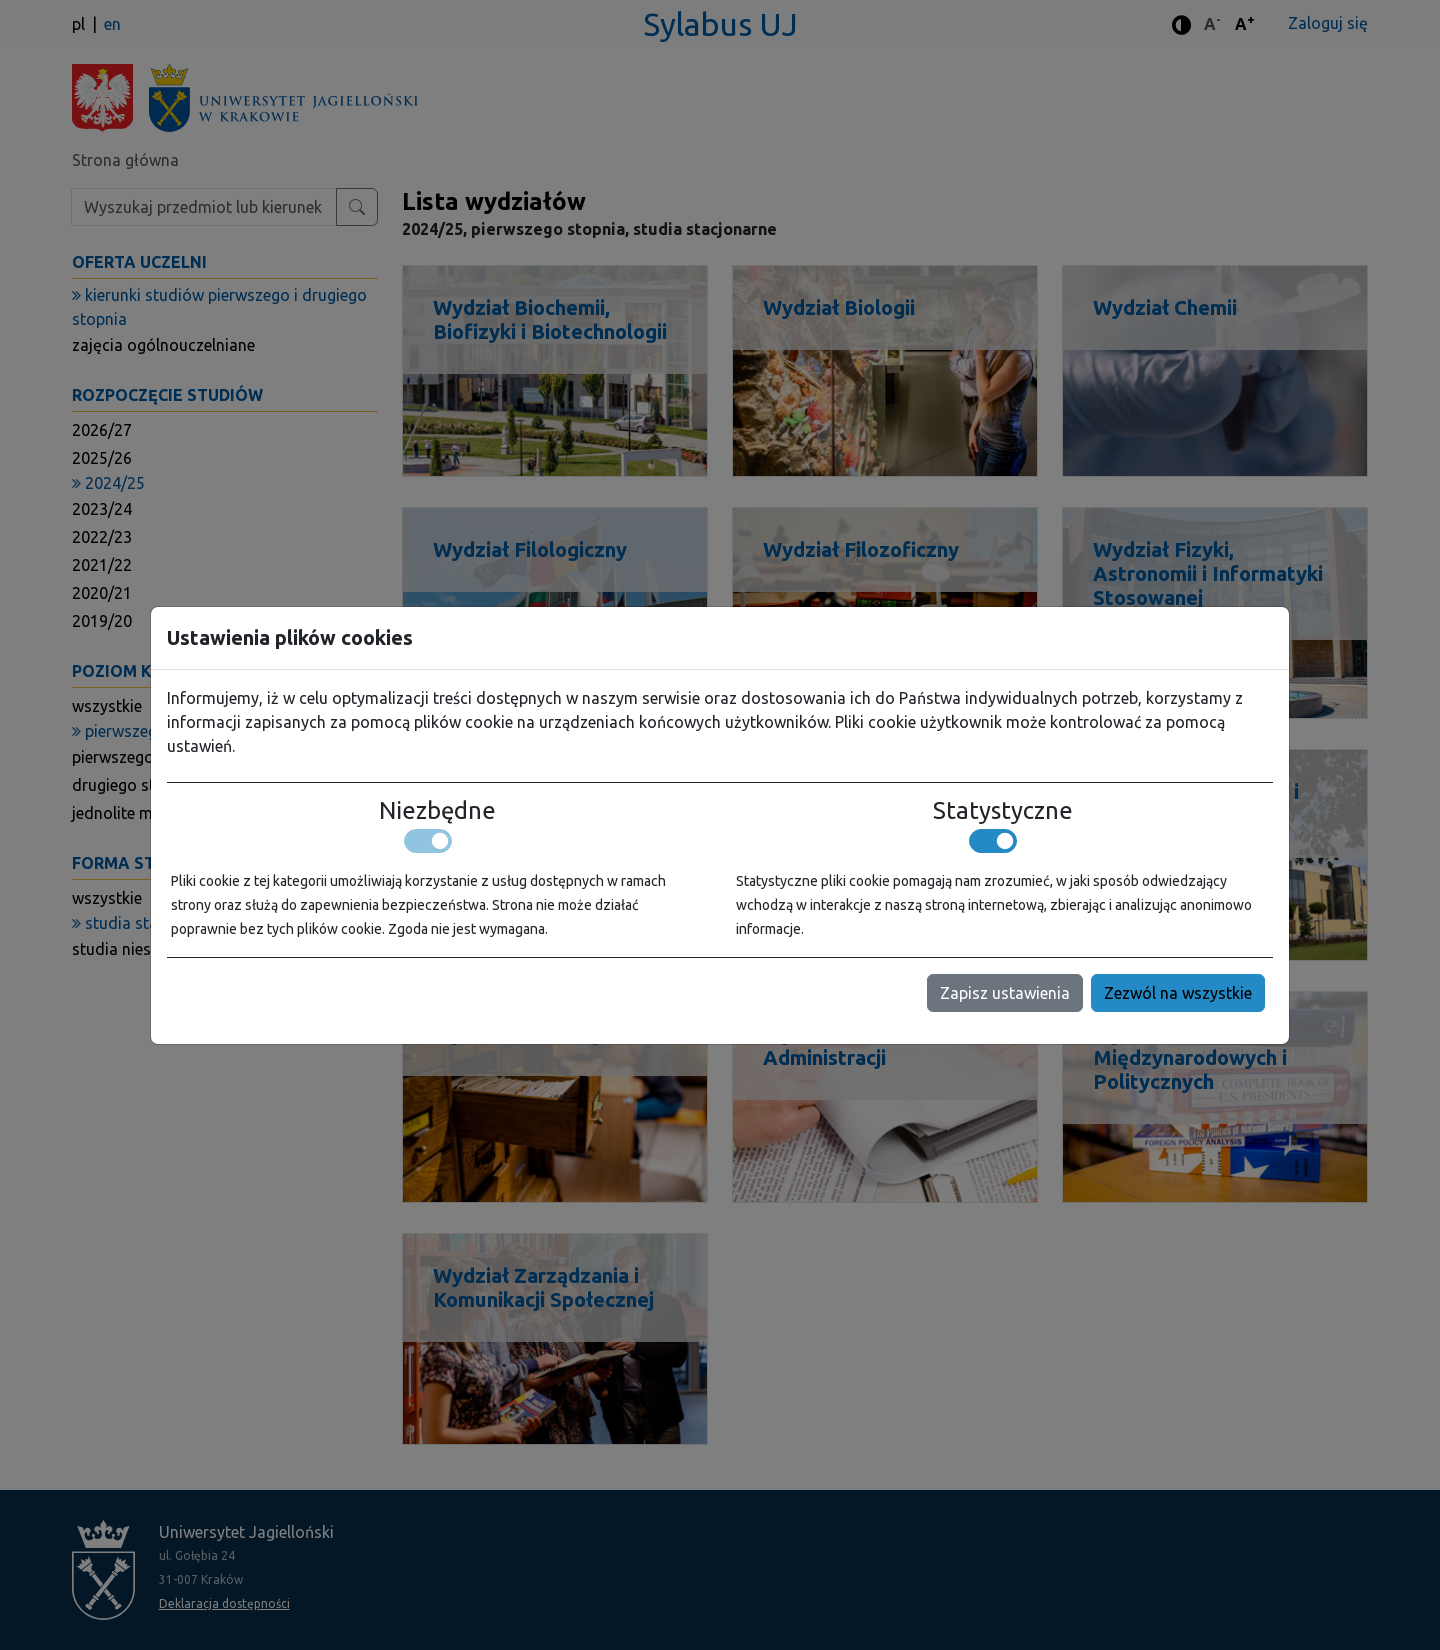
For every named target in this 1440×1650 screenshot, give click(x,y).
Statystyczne (1003, 811)
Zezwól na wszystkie (1178, 993)
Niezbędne (437, 811)
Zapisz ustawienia (1005, 993)
